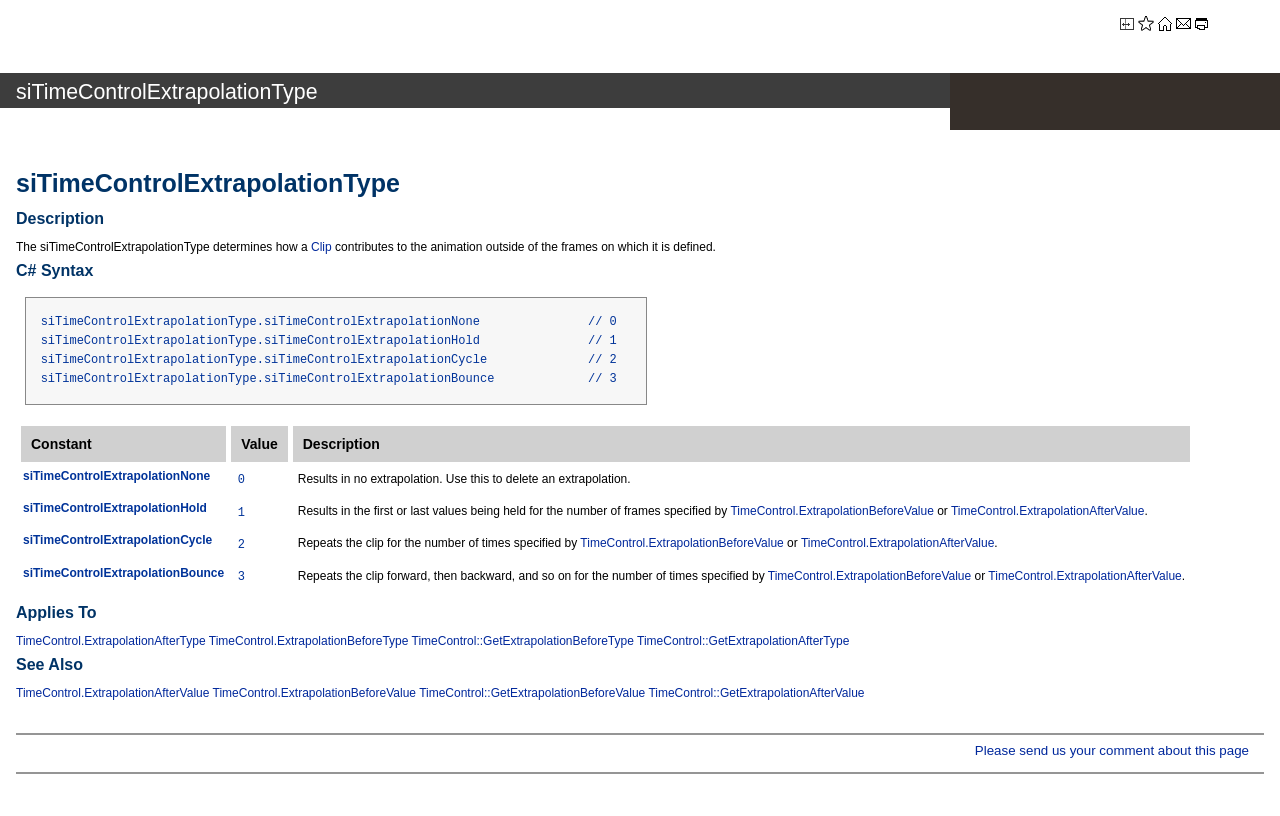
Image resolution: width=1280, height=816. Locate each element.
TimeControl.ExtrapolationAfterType (111, 641)
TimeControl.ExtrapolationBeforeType (309, 641)
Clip (321, 247)
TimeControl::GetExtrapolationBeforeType (523, 641)
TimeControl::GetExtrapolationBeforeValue (532, 693)
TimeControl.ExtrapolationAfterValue (1047, 511)
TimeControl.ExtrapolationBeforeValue (831, 511)
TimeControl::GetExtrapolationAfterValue (756, 693)
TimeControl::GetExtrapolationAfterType (743, 641)
